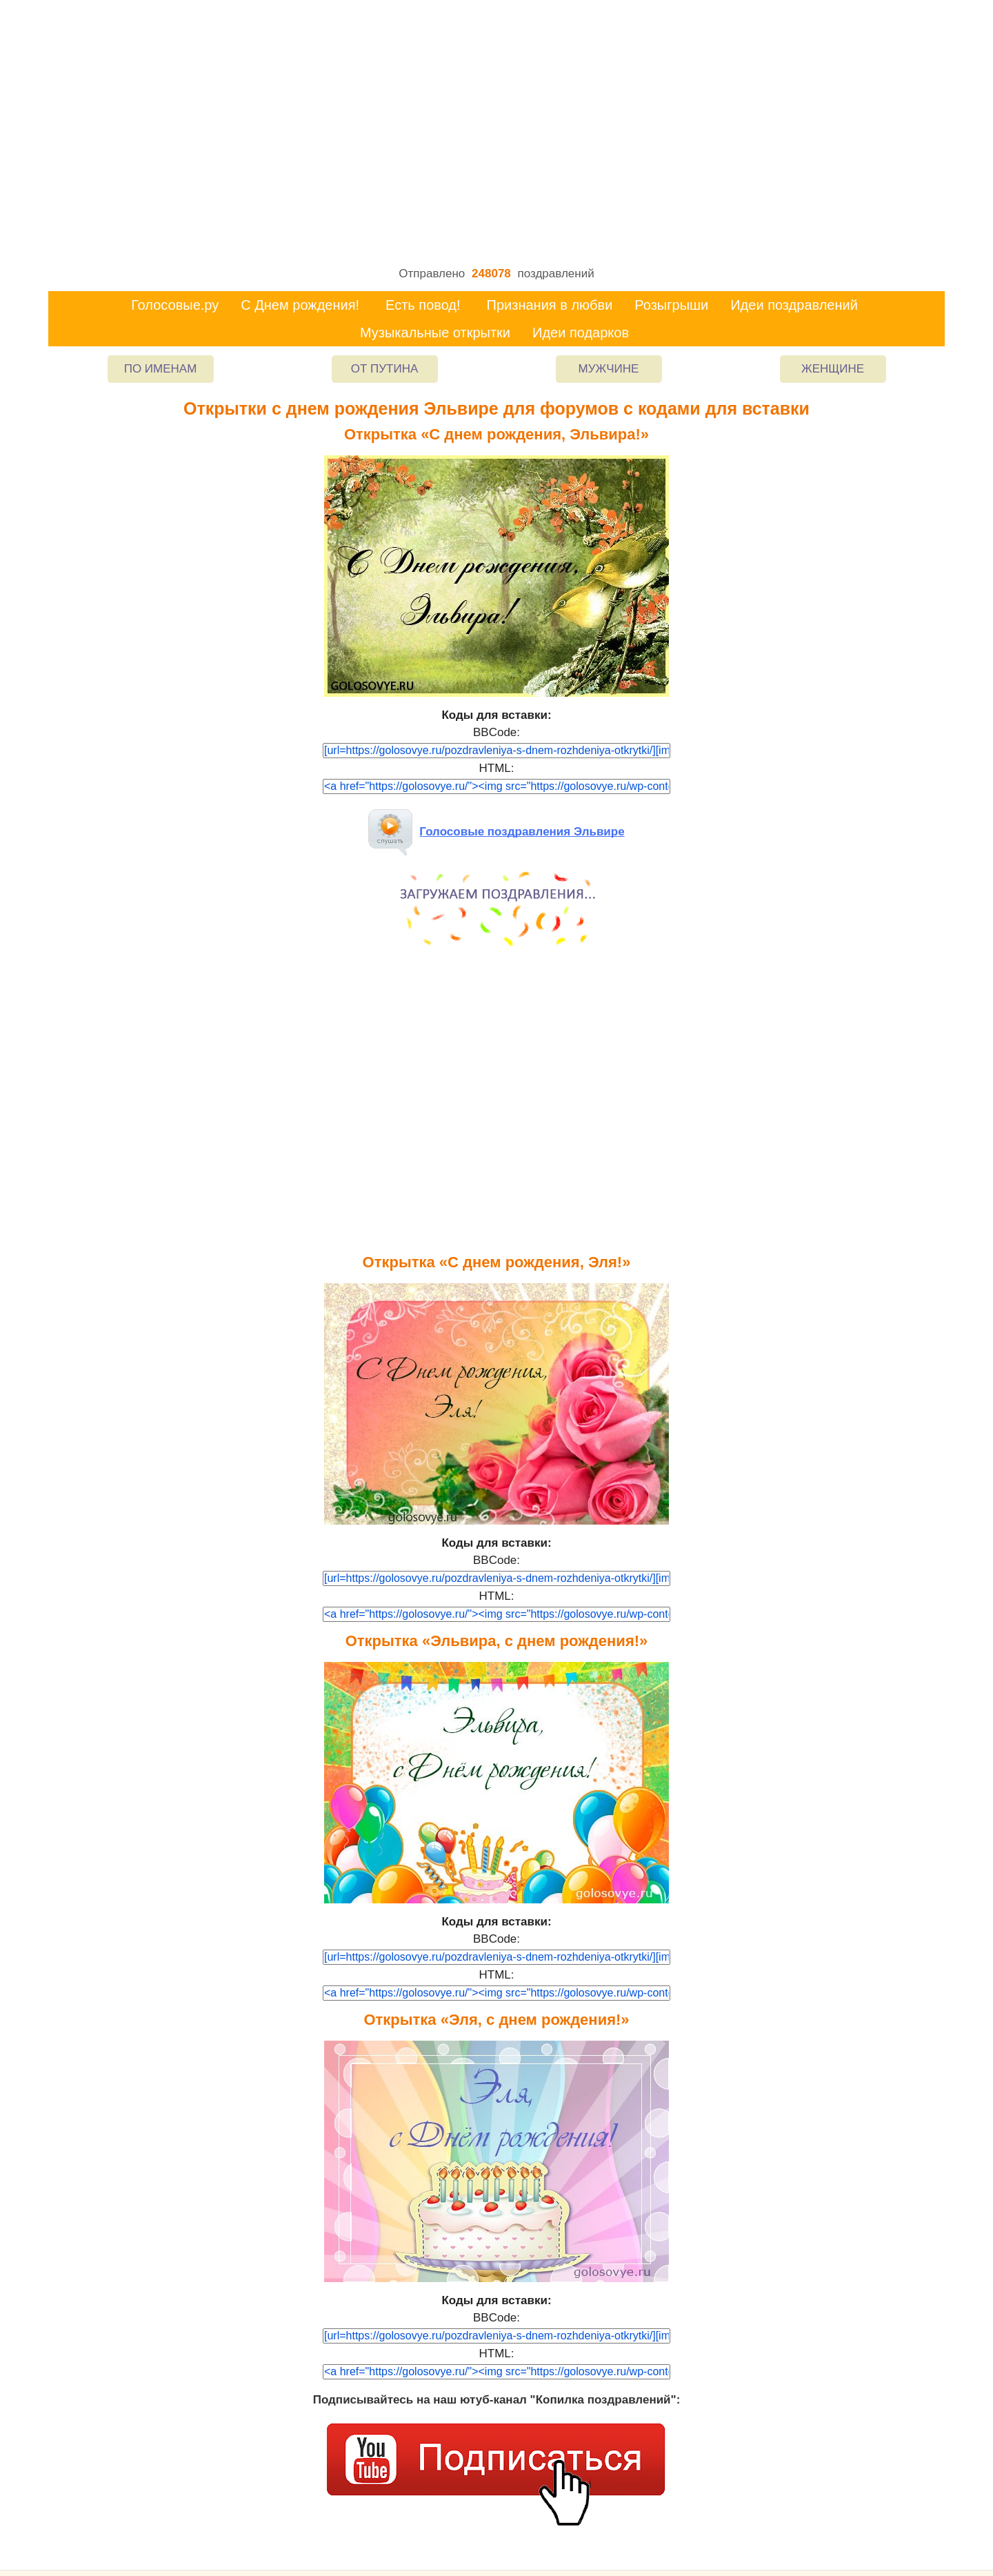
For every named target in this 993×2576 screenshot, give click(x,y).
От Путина (385, 368)
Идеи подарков (580, 332)
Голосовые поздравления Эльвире (496, 831)
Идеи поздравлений (794, 305)
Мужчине (609, 368)
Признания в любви (550, 305)
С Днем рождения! (300, 305)
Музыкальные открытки (435, 332)
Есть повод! (423, 305)
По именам (160, 368)
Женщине (832, 368)
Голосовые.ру (175, 305)
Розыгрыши (671, 305)
